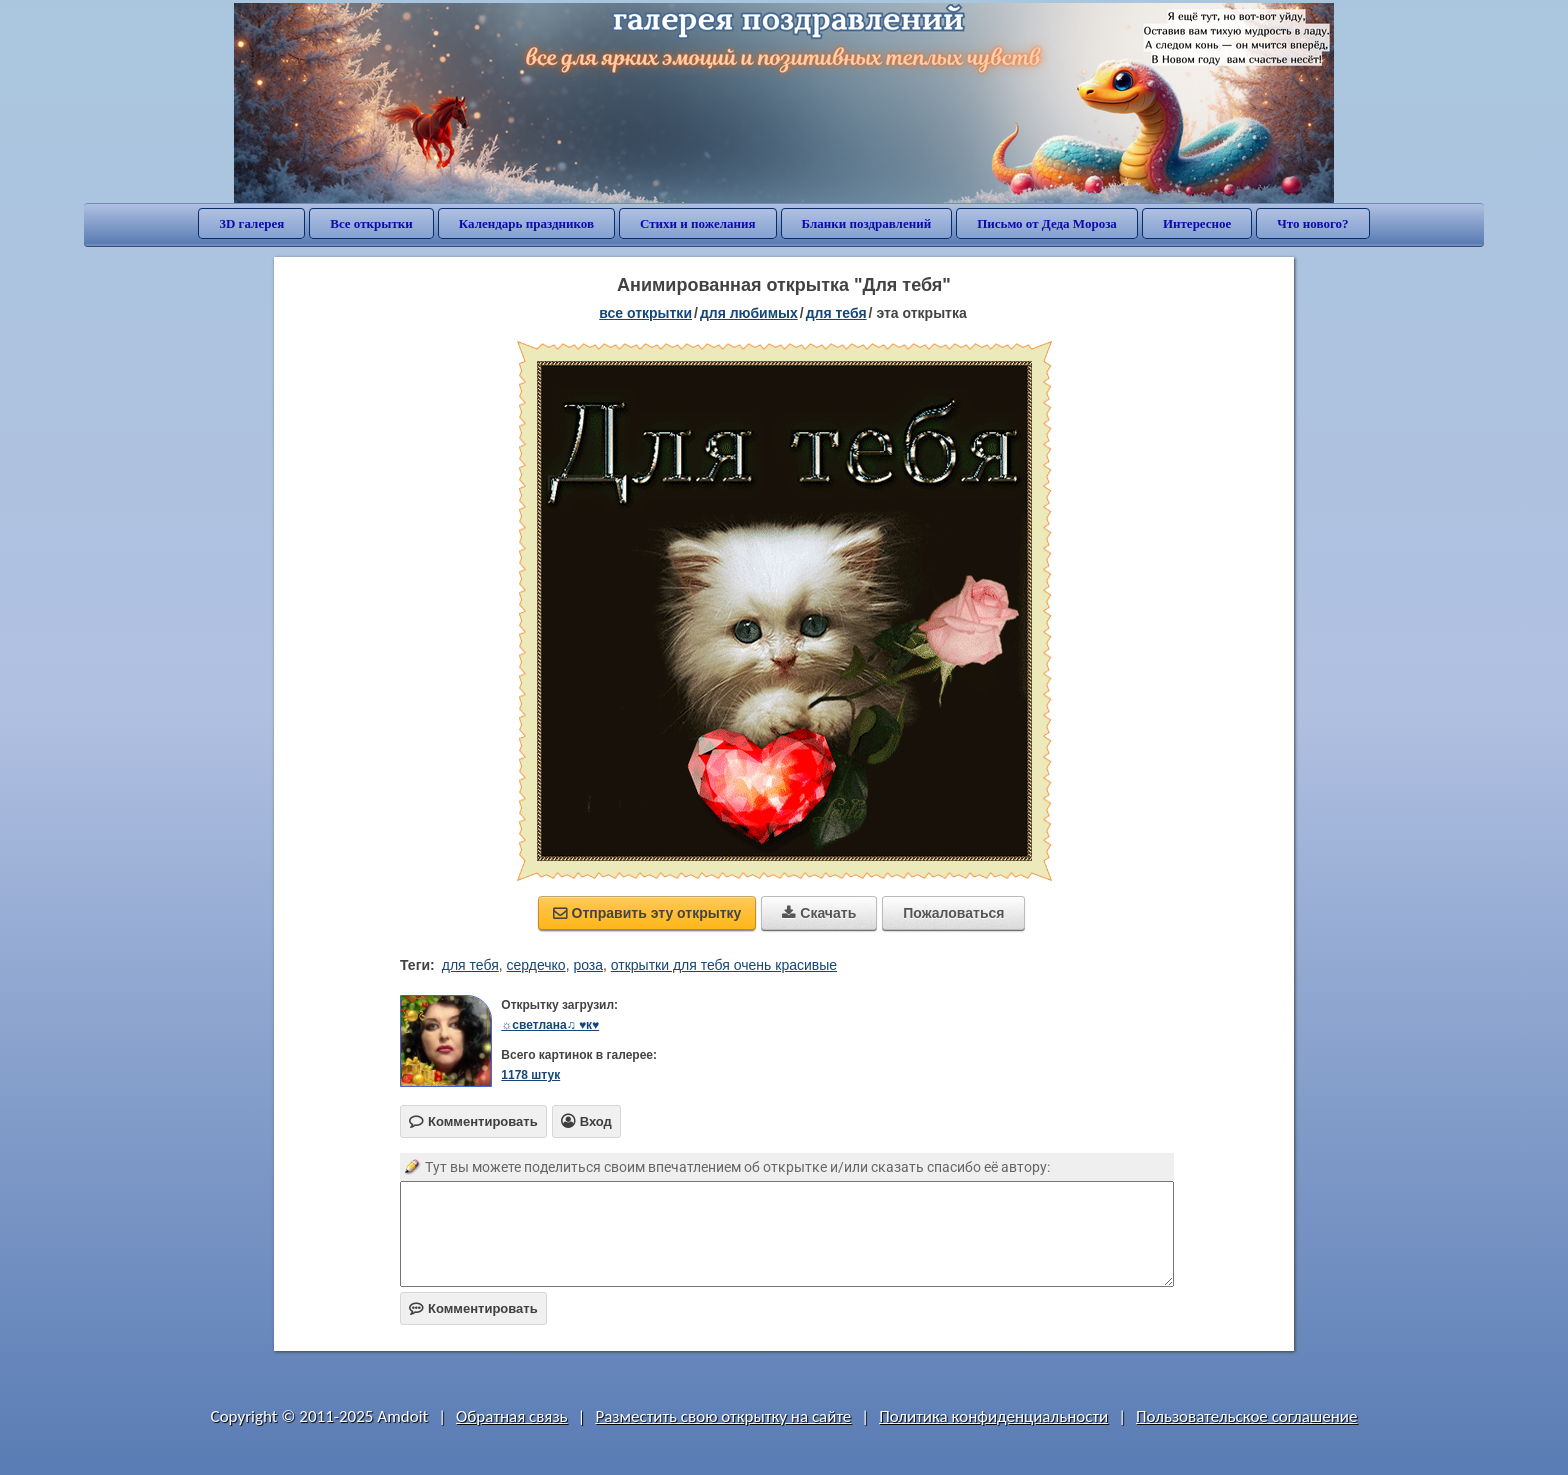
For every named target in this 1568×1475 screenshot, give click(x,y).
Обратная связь (512, 1416)
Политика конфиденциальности (993, 1416)
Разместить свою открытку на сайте (723, 1416)
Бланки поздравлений (867, 223)
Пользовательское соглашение (1246, 1416)
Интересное (1197, 223)
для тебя (836, 313)
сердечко (536, 965)
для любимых (749, 313)
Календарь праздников (526, 223)
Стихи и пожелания (698, 223)
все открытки (645, 313)
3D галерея (251, 223)
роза (588, 965)
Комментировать (473, 1308)
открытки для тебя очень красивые (724, 965)
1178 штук (530, 1075)
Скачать (819, 913)
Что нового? (1312, 223)
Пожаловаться (953, 913)
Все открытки (371, 223)
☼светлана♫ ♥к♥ (550, 1025)
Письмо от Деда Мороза (1047, 223)
